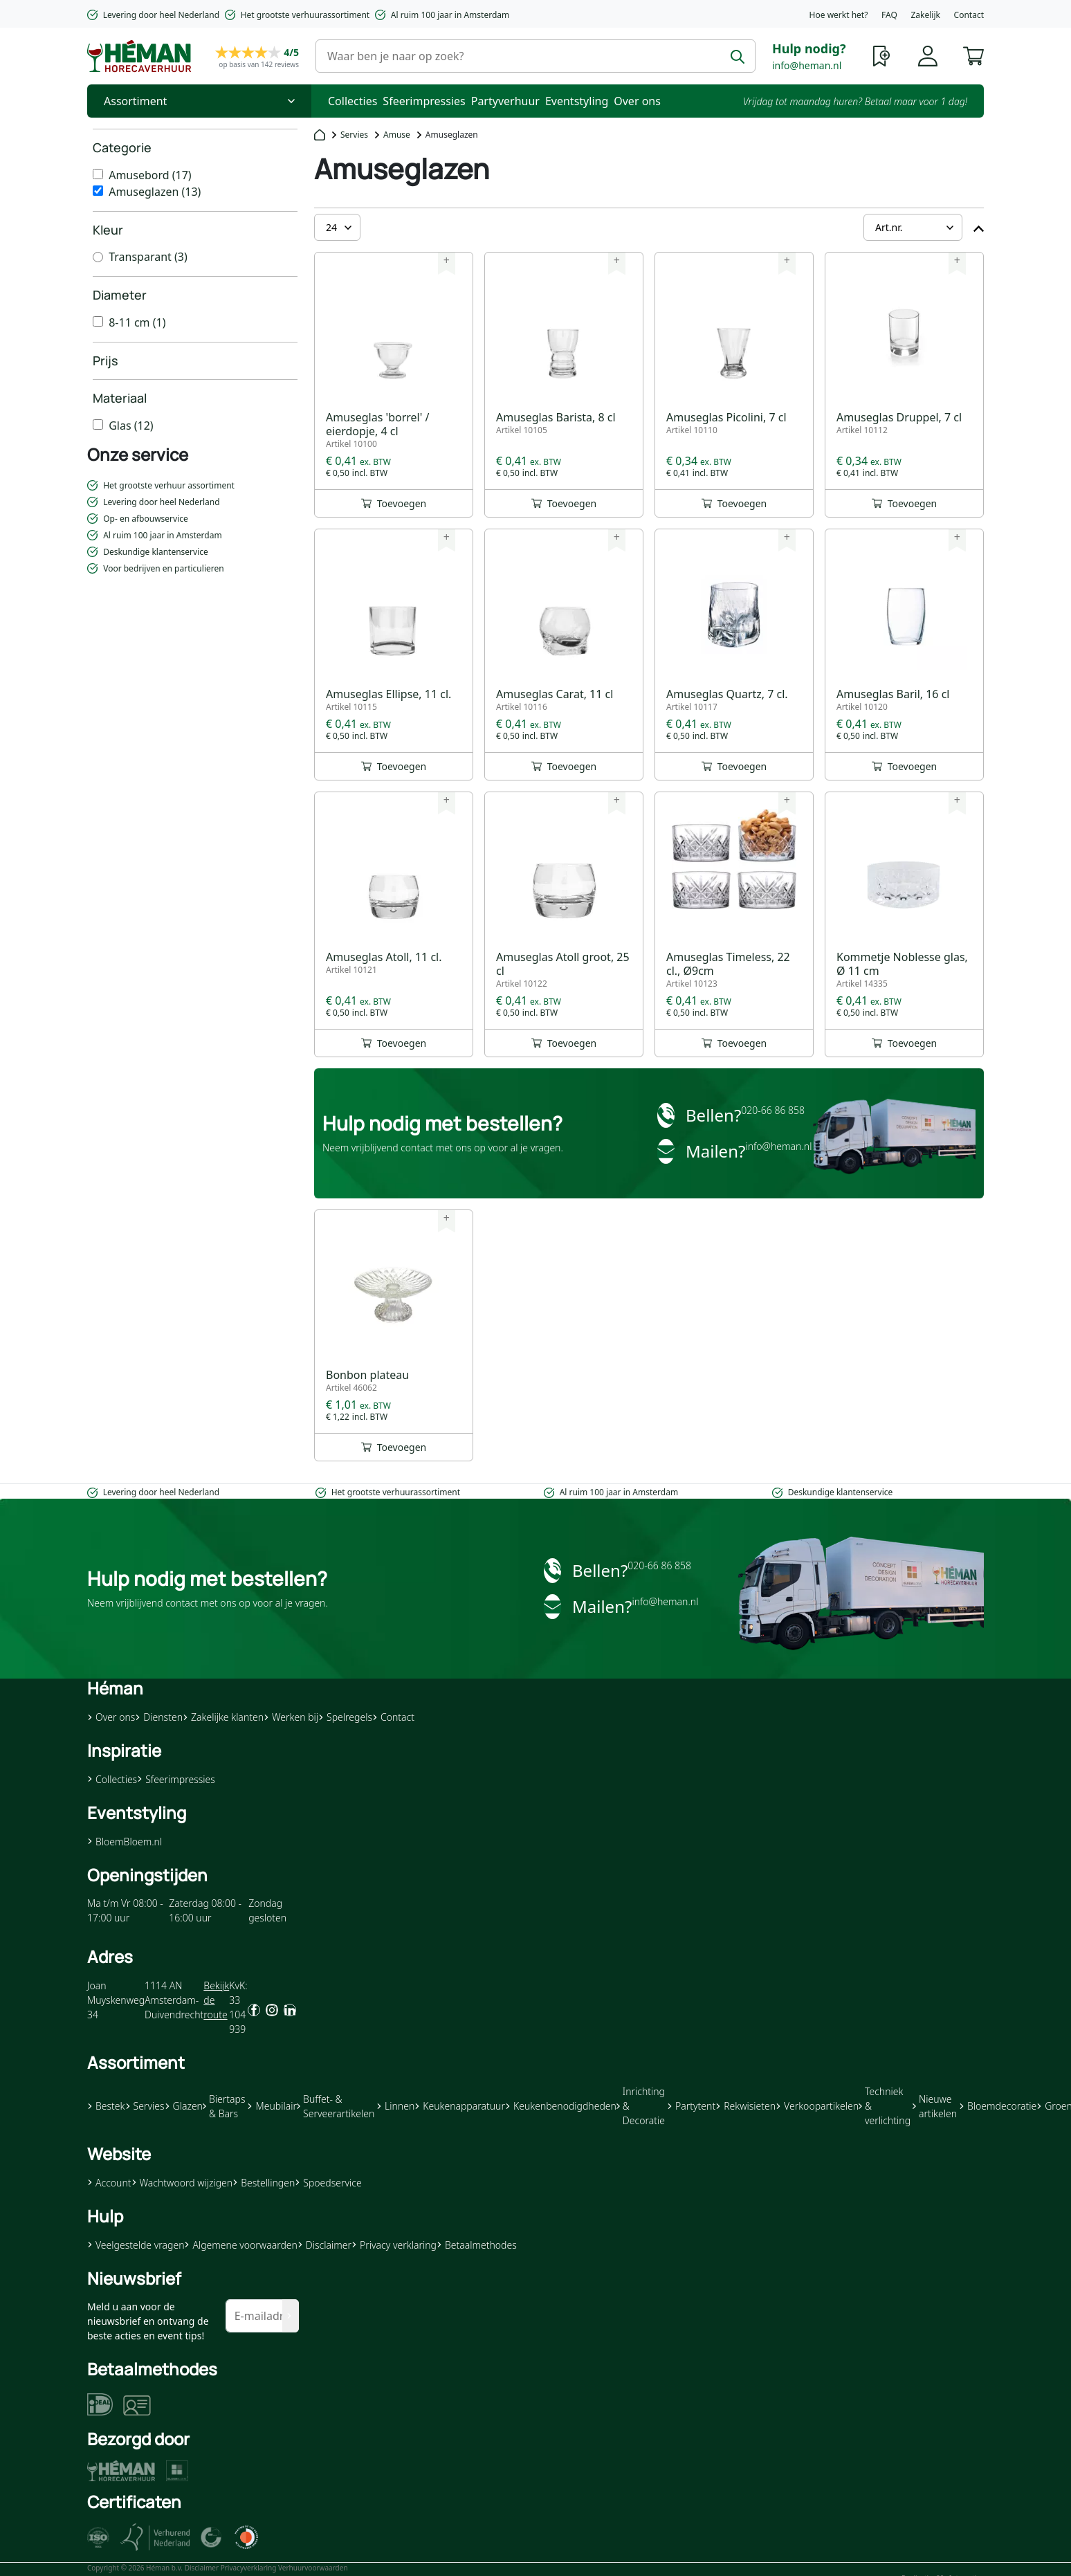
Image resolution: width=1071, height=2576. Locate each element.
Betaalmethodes (477, 2244)
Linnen (395, 2105)
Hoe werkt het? (838, 15)
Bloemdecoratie (997, 2105)
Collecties (352, 101)
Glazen (184, 2105)
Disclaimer (324, 2244)
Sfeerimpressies (424, 101)
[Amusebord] (98, 174)
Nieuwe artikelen (935, 2106)
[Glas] (98, 424)
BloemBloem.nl (124, 1841)
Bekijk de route (216, 2000)
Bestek (106, 2105)
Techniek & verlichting (884, 2106)
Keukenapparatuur (459, 2105)
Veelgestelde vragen (135, 2244)
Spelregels (345, 1717)
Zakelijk (925, 15)
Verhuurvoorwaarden (313, 2568)
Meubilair (271, 2105)
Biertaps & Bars (224, 2106)
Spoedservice (328, 2182)
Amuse (396, 134)
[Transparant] (98, 257)
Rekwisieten (745, 2105)
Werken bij (291, 1717)
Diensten (159, 1717)
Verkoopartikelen (817, 2105)
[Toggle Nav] (199, 101)
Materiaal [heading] (120, 398)
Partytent (691, 2105)
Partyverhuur (505, 101)
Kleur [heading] (108, 229)
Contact (969, 15)
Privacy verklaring (394, 2244)
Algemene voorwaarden (240, 2244)
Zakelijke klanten (223, 1717)
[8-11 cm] (98, 321)
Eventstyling (576, 101)
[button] (973, 54)
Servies (354, 134)
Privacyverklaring (249, 2568)
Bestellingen (263, 2182)
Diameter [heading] (120, 294)
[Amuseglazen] (98, 190)
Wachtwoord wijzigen (182, 2182)
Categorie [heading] (122, 147)
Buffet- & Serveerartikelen (335, 2106)
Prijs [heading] (105, 360)
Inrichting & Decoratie (640, 2106)
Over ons (637, 101)
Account (109, 2182)
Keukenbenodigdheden (560, 2105)
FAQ (889, 15)
